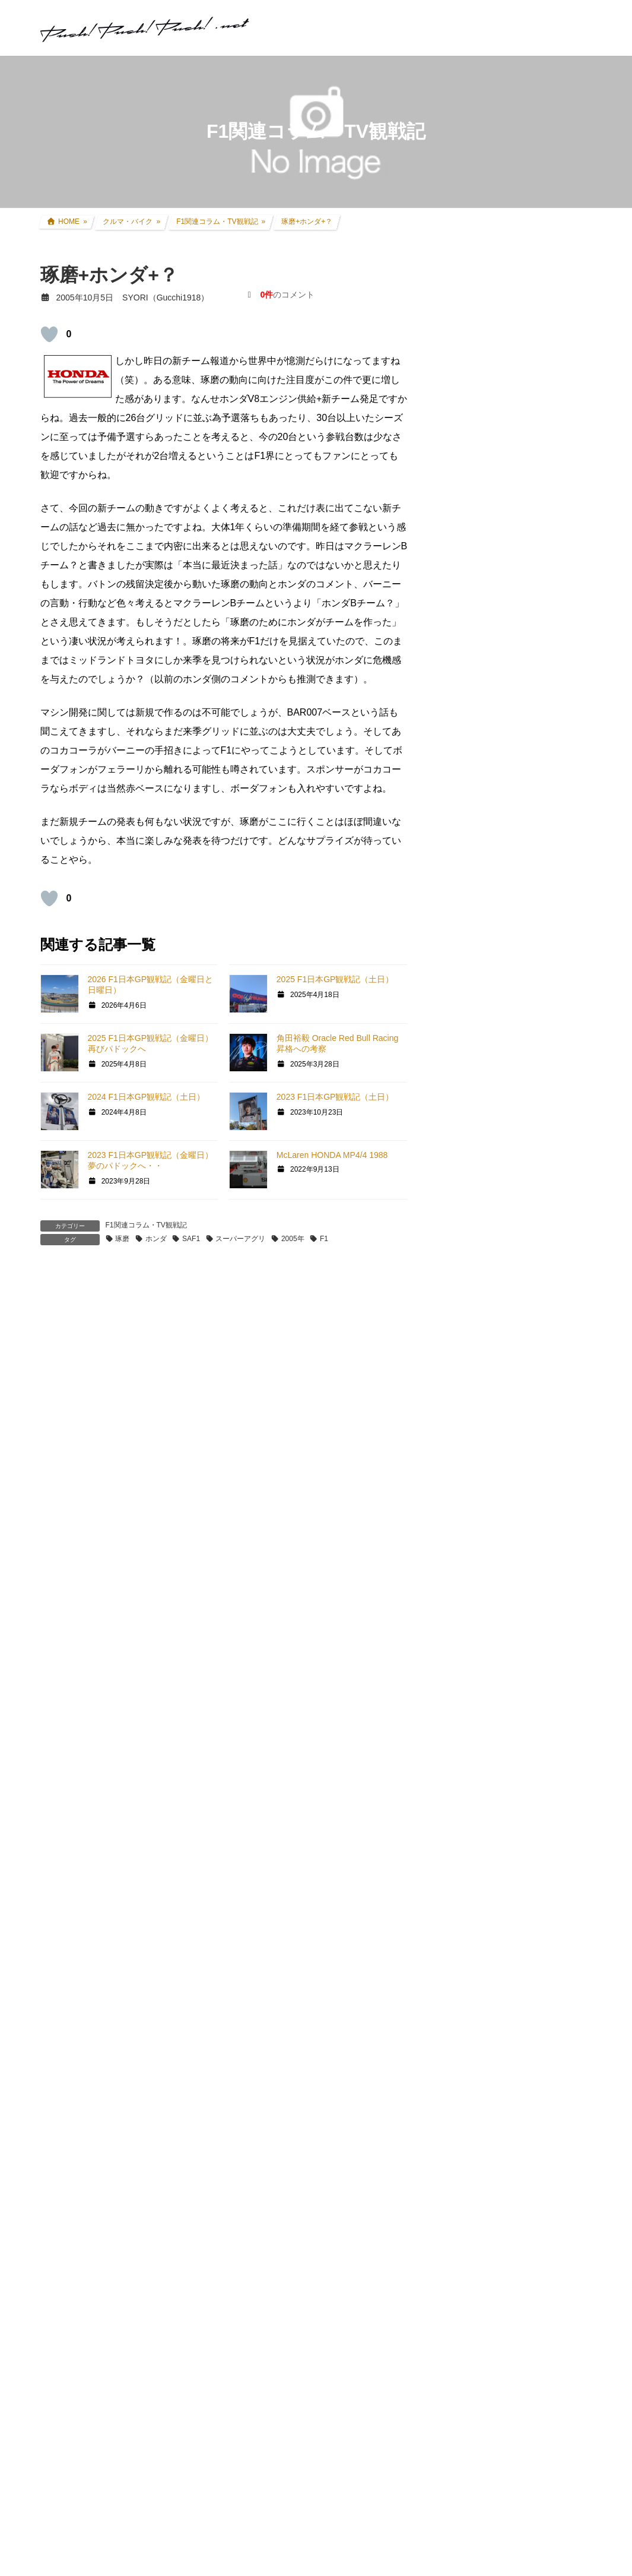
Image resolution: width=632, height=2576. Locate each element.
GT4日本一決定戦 (479, 1418)
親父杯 (458, 1206)
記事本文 (77, 2081)
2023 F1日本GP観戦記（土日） (335, 1097)
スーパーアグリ (240, 1239)
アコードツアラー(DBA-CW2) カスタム (519, 972)
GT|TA (458, 1442)
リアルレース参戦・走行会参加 (513, 1069)
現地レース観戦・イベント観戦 (513, 1092)
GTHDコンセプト (479, 1373)
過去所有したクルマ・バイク (509, 1046)
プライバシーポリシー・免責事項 (509, 2316)
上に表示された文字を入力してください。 (130, 1797)
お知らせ (462, 1720)
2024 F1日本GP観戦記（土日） (146, 1097)
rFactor (459, 1607)
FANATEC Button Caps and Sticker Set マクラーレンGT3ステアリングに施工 (520, 1989)
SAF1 (191, 1239)
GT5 (454, 1328)
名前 (55, 1514)
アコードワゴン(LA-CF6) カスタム (518, 1000)
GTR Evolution (473, 1585)
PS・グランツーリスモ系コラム (506, 1506)
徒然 (454, 1697)
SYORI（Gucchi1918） (502, 2004)
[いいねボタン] (49, 334)
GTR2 (457, 1563)
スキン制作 (467, 1628)
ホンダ (156, 1239)
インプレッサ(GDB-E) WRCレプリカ (523, 1023)
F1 (324, 1239)
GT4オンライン (475, 1395)
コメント (65, 1349)
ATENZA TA (468, 1485)
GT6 (454, 1306)
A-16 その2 (269, 2025)
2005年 (292, 1239)
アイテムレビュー (488, 1161)
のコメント (287, 294)
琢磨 (122, 1239)
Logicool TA (468, 1463)
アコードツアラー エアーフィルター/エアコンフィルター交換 (542, 709)
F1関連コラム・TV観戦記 (146, 1225)
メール (60, 1579)
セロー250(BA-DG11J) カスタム (514, 921)
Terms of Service (420, 2523)
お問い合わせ (466, 2303)
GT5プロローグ (475, 1350)
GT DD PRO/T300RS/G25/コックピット (516, 1535)
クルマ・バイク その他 (497, 1183)
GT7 (454, 1263)
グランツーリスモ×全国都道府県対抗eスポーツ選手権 (517, 1234)
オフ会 (458, 1651)
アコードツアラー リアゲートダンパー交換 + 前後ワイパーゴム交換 (542, 574)
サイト (54, 1645)
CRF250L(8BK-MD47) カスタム (513, 898)
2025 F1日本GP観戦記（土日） (335, 979)
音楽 (454, 1674)
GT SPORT (467, 1284)
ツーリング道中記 (488, 1138)
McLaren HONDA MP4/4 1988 (332, 1155)
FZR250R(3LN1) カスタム (503, 943)
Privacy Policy (356, 2523)
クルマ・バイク (475, 874)
